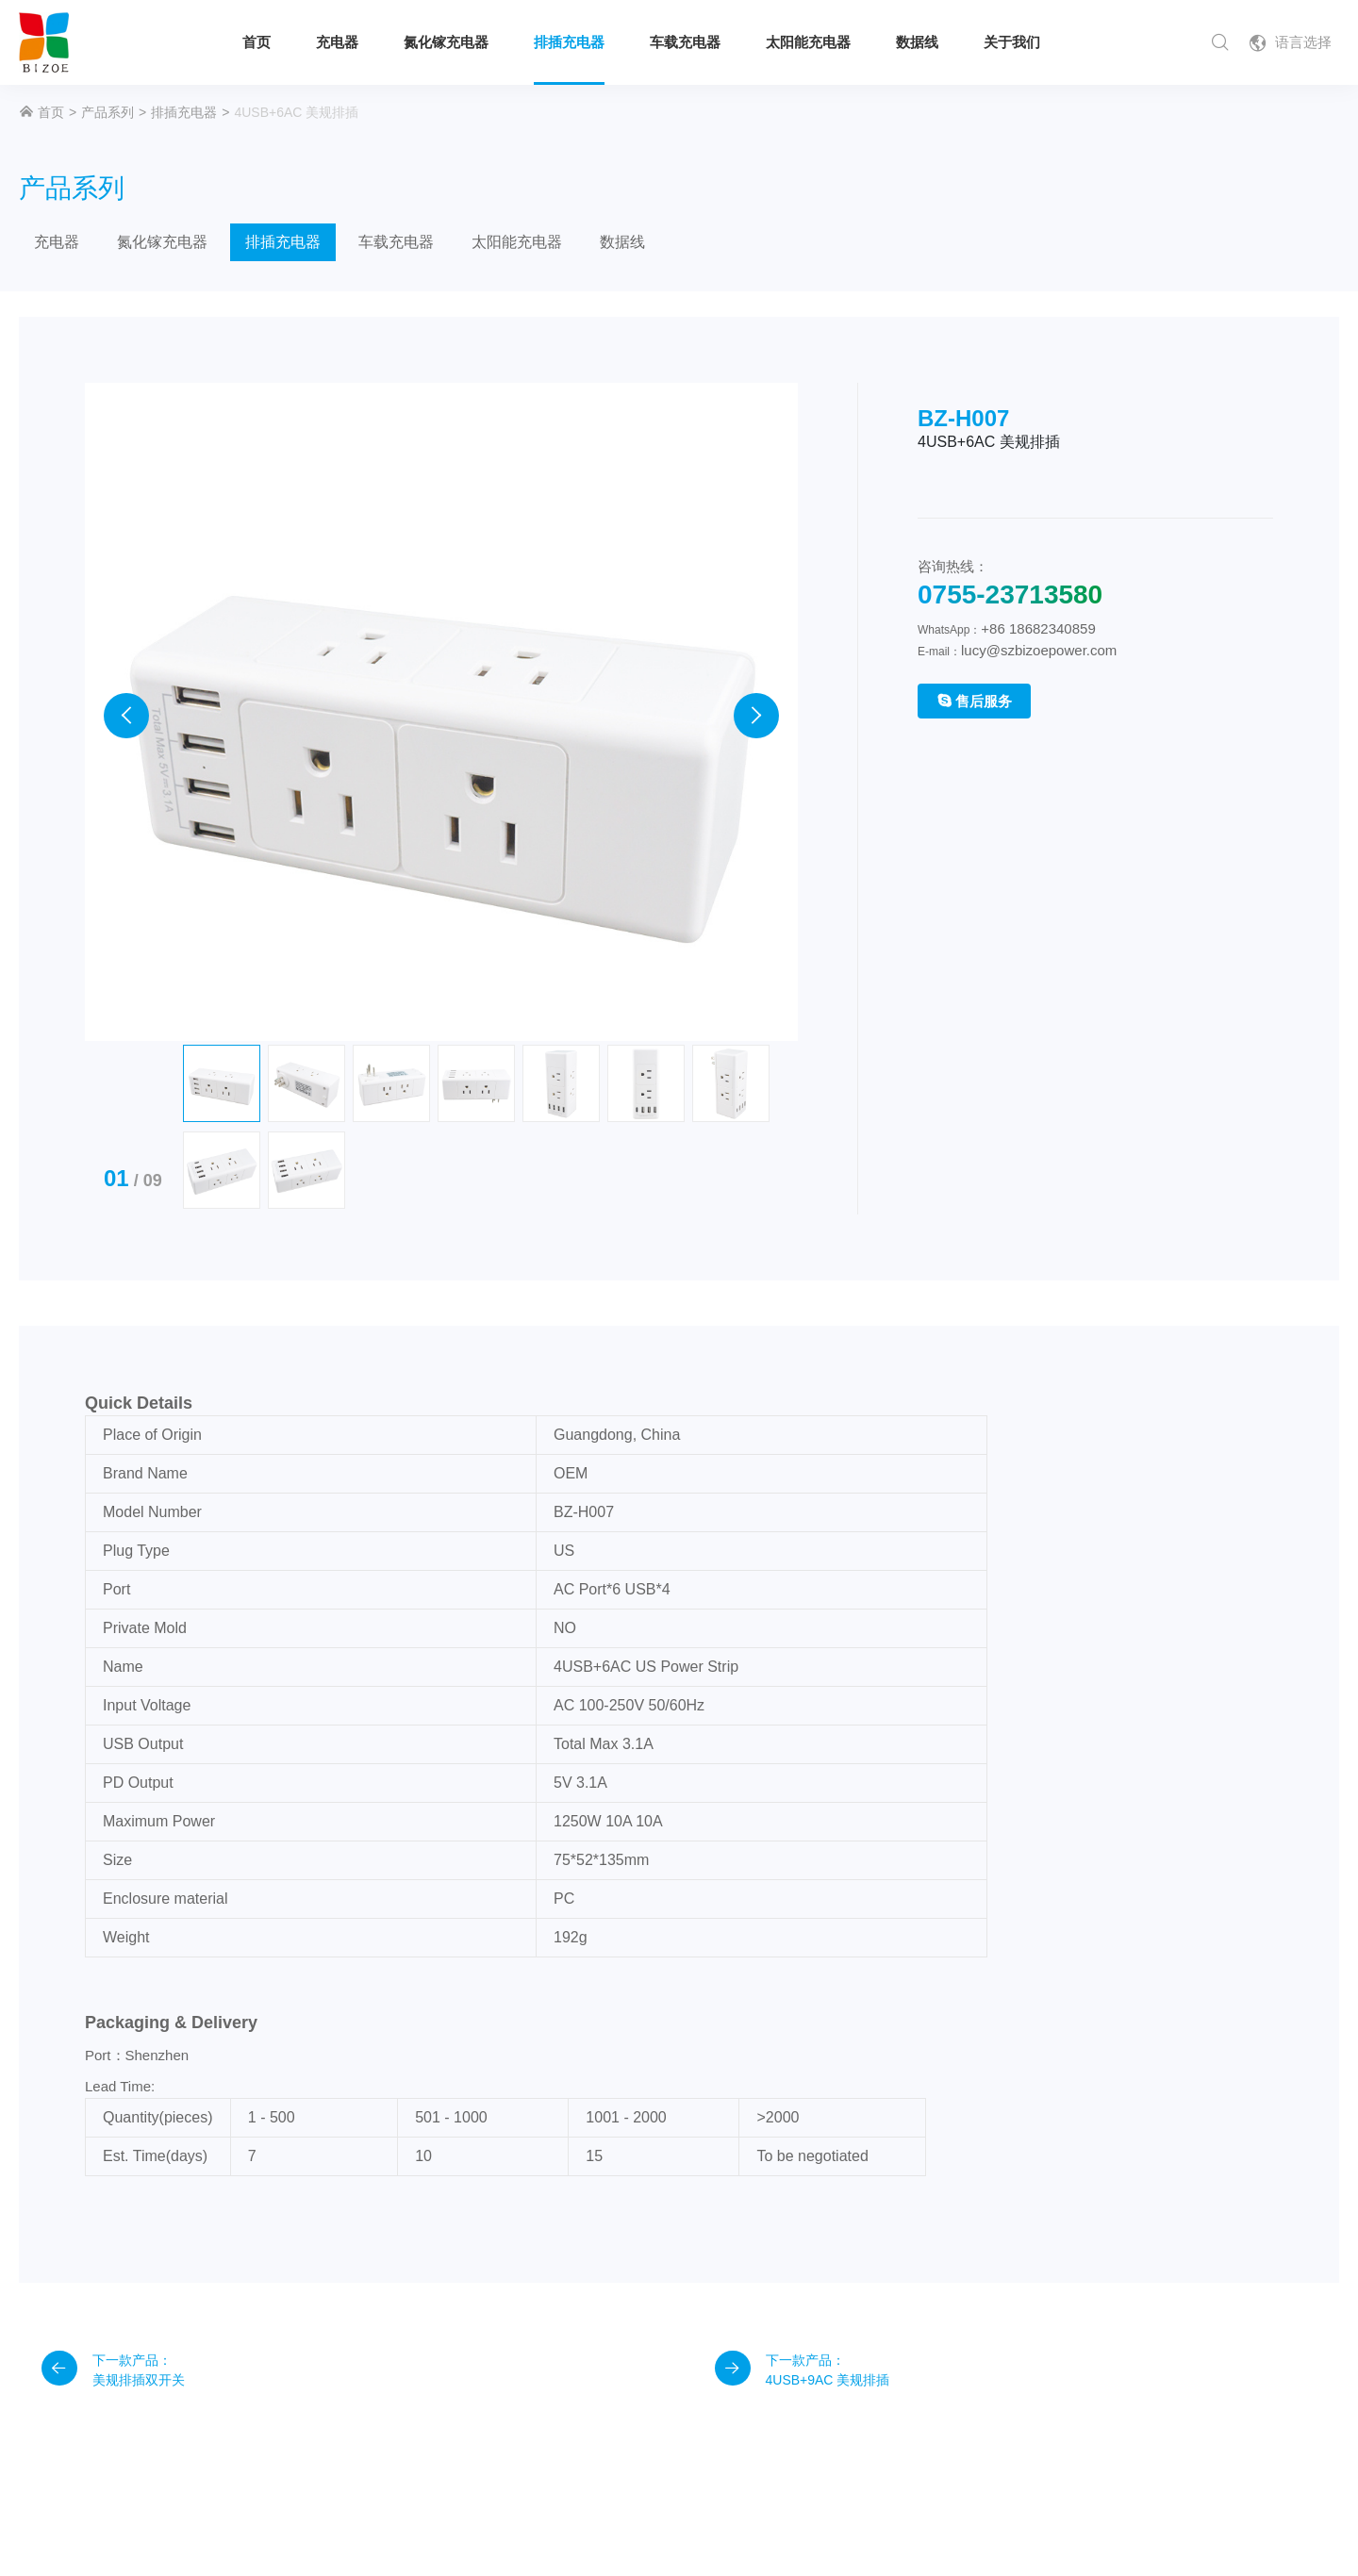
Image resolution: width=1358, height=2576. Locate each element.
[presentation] (126, 596)
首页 (256, 42)
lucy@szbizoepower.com (1039, 650)
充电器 (337, 42)
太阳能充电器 (808, 42)
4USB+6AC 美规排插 (296, 112)
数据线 (917, 42)
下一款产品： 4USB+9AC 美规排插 (802, 2071)
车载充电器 (685, 42)
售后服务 (974, 701)
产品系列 (107, 112)
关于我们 (1012, 42)
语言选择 (1290, 43)
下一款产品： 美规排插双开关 (113, 2071)
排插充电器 (569, 42)
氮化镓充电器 (446, 42)
